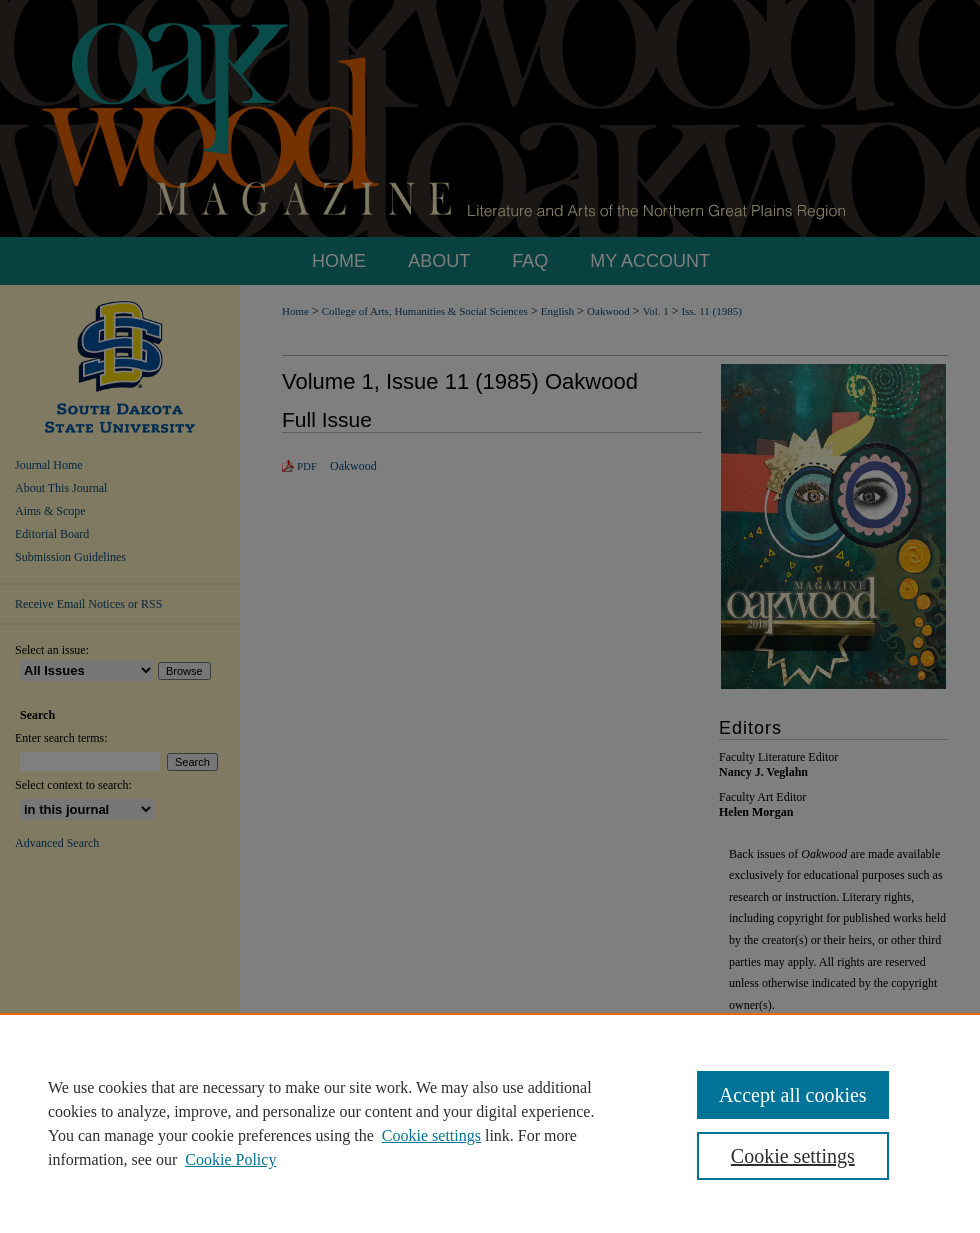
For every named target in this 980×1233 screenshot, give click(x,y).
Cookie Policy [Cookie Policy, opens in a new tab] (230, 1159)
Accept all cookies (793, 1095)
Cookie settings (431, 1135)
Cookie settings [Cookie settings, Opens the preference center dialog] (793, 1156)
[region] (490, 1123)
